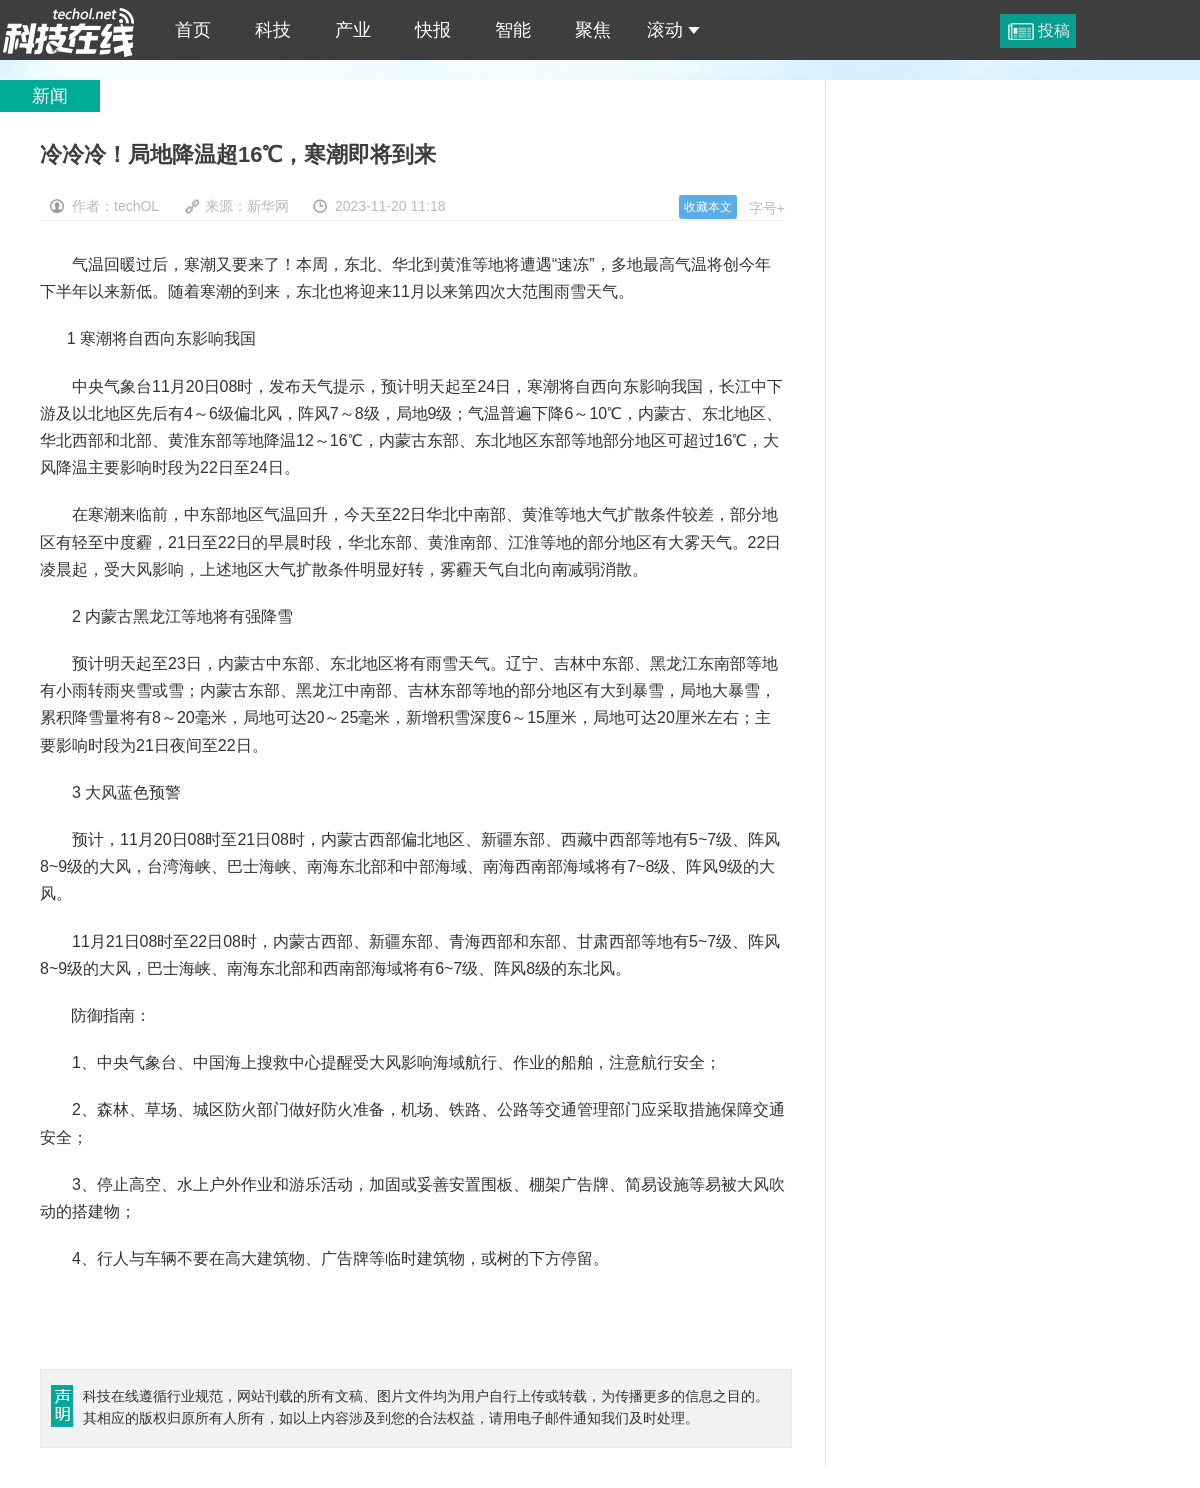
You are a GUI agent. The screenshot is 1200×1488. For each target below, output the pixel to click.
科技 (273, 30)
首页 (193, 30)
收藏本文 (708, 207)
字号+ (767, 208)
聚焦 (593, 30)
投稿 (1054, 30)
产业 (353, 30)
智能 (513, 30)
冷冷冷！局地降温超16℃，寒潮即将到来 (69, 30)
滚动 (673, 30)
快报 (433, 30)
